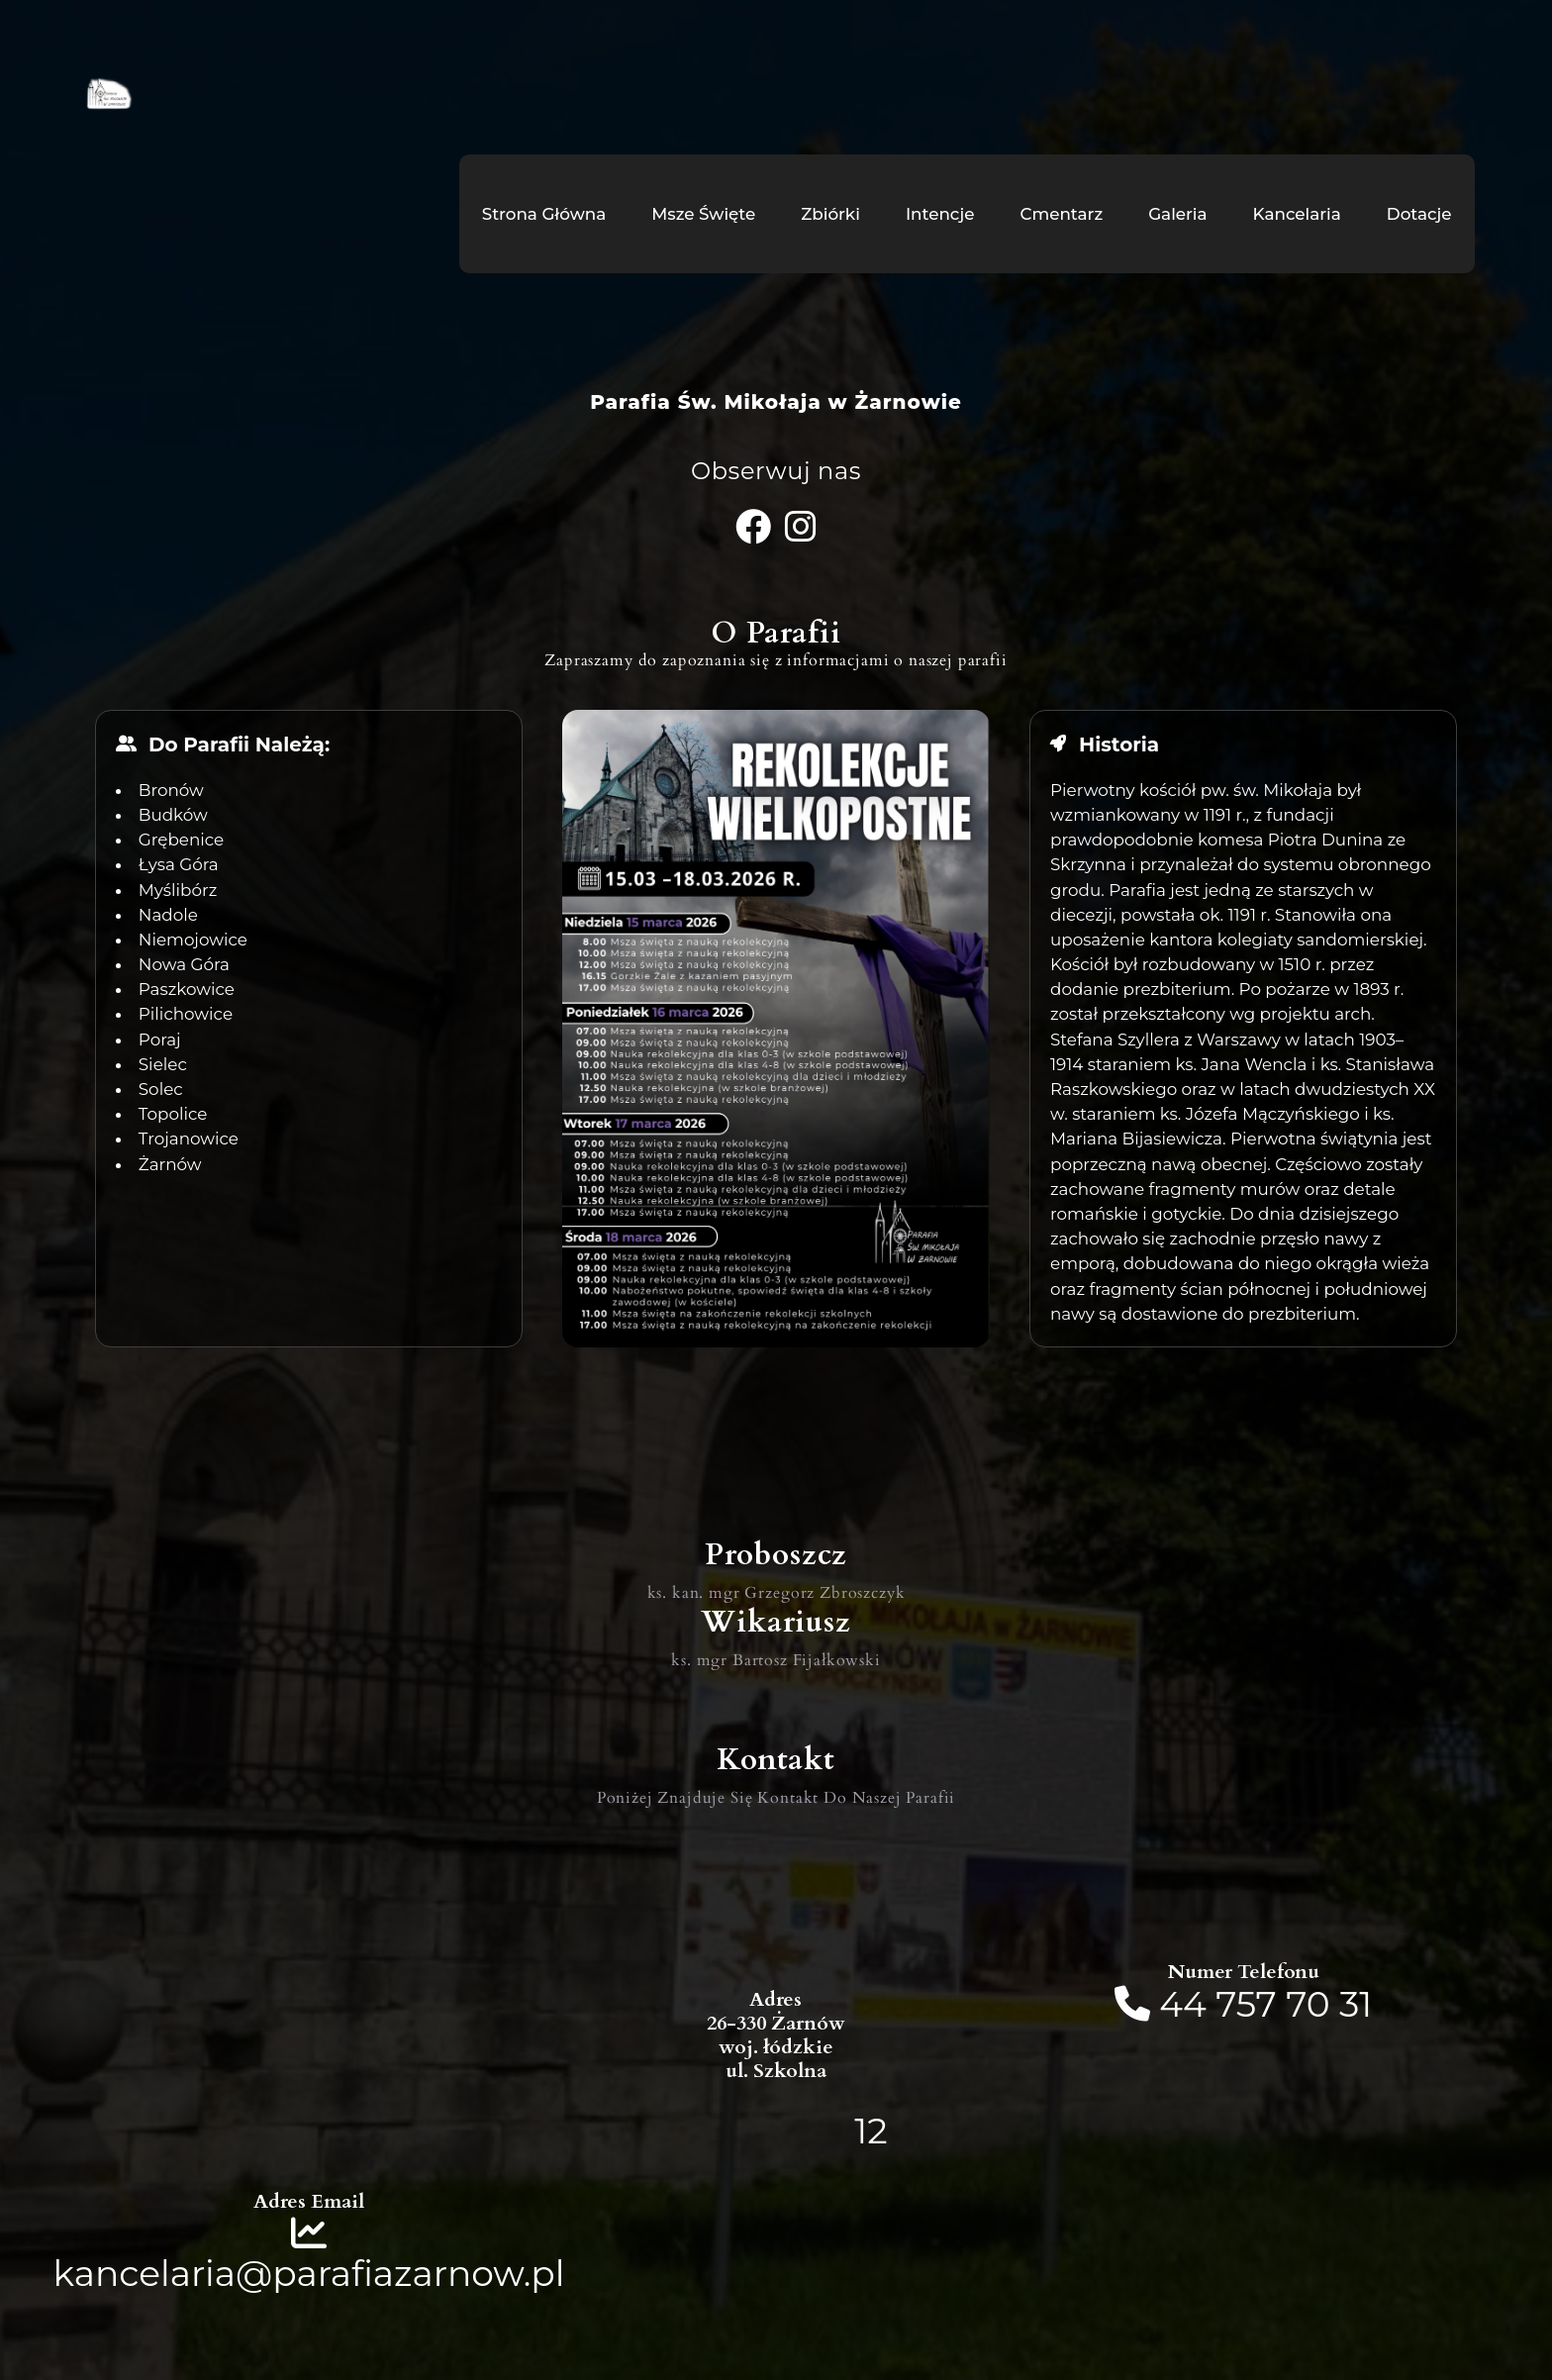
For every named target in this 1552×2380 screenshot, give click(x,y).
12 (870, 2130)
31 (1355, 2004)
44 (1187, 2004)
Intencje (940, 214)
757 (1246, 2004)
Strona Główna (544, 214)
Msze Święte (703, 214)
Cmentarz (1061, 214)
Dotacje (1419, 214)
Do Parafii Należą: (239, 744)
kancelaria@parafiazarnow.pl (309, 2273)
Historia (1119, 744)
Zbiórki (830, 214)
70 (1307, 2004)
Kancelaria (1297, 214)
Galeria (1177, 214)
